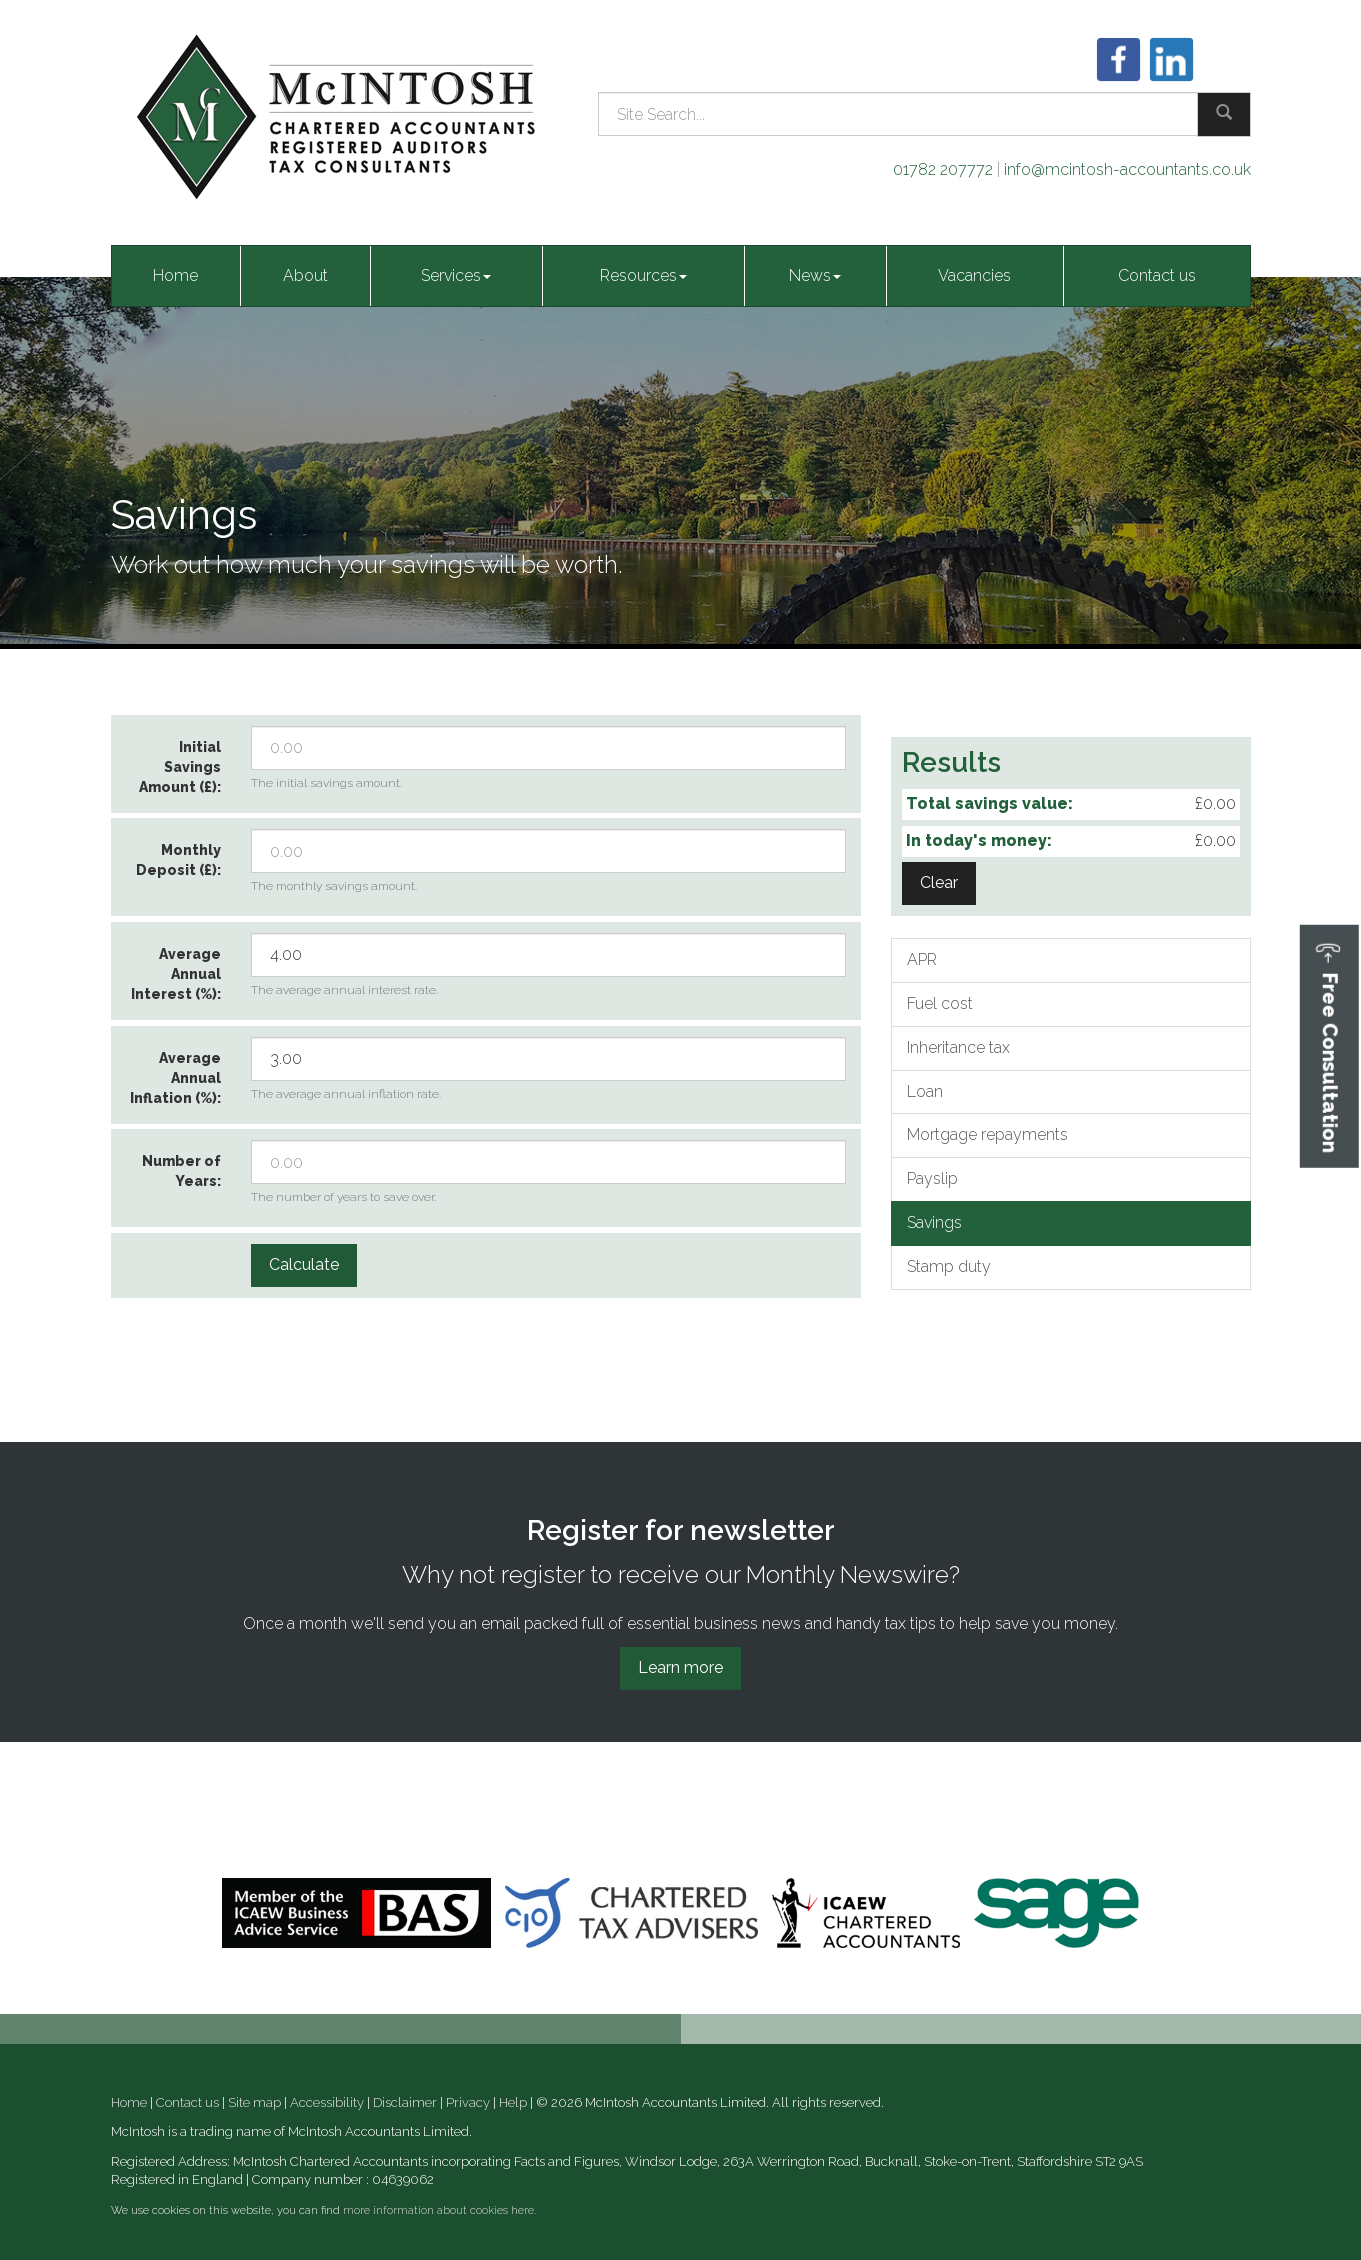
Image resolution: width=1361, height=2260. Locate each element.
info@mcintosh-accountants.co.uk (1127, 169)
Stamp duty (949, 1266)
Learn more (680, 1667)
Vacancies (974, 275)
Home (175, 275)
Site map (254, 2102)
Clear (939, 882)
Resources (643, 275)
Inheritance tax (958, 1047)
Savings (934, 1222)
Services (456, 275)
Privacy (468, 2102)
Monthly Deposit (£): (178, 860)
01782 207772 (943, 169)
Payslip (932, 1178)
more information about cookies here (438, 2210)
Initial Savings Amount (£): (180, 767)
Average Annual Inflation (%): (175, 1078)
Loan (925, 1091)
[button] (1329, 1046)
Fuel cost (940, 1003)
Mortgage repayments (987, 1134)
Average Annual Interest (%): (176, 974)
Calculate (304, 1264)
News (815, 275)
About (305, 275)
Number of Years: (181, 1171)
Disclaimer (405, 2102)
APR (922, 959)
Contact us (1157, 275)
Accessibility (327, 2102)
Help (513, 2102)
